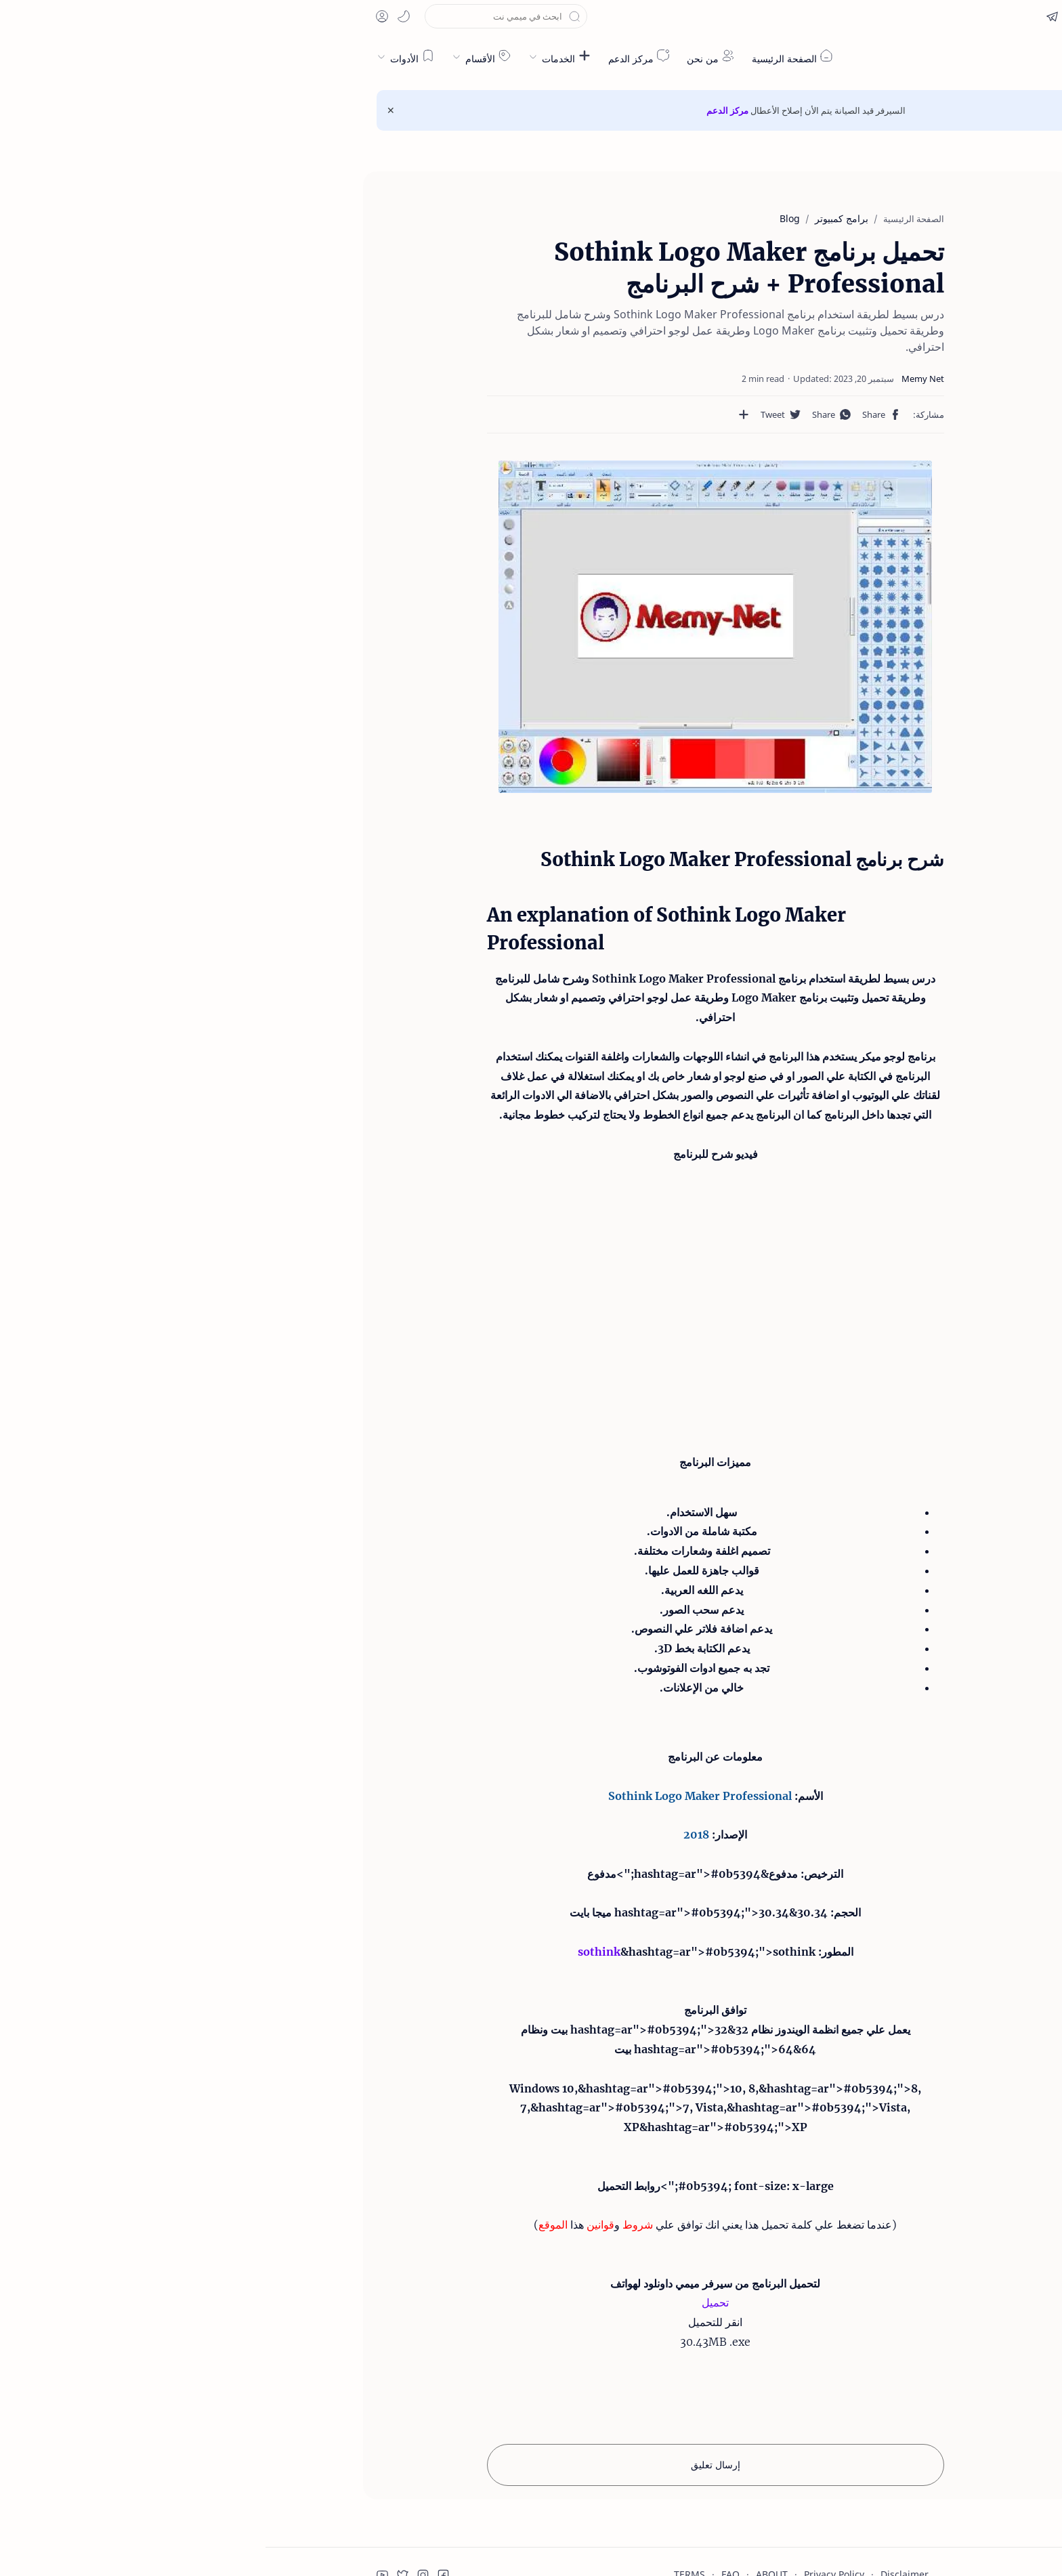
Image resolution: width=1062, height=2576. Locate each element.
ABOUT (506, 2510)
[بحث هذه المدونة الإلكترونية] (240, 16)
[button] (888, 16)
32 (476, 1966)
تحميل (449, 2239)
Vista (444, 2044)
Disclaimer (639, 2510)
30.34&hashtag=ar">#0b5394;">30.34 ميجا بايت (433, 1849)
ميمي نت (890, 56)
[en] (918, 16)
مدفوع (517, 1810)
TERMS (424, 2510)
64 (543, 1985)
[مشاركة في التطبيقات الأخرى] (513, 398)
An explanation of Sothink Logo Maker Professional (890, 268)
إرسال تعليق (450, 2401)
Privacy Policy (568, 2510)
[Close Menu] (125, 110)
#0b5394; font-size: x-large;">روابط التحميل (450, 2122)
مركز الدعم (462, 110)
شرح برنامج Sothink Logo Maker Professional (881, 229)
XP (366, 2064)
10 (303, 2025)
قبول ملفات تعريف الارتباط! (925, 2519)
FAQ (465, 2510)
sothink (333, 1888)
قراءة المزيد (822, 2519)
